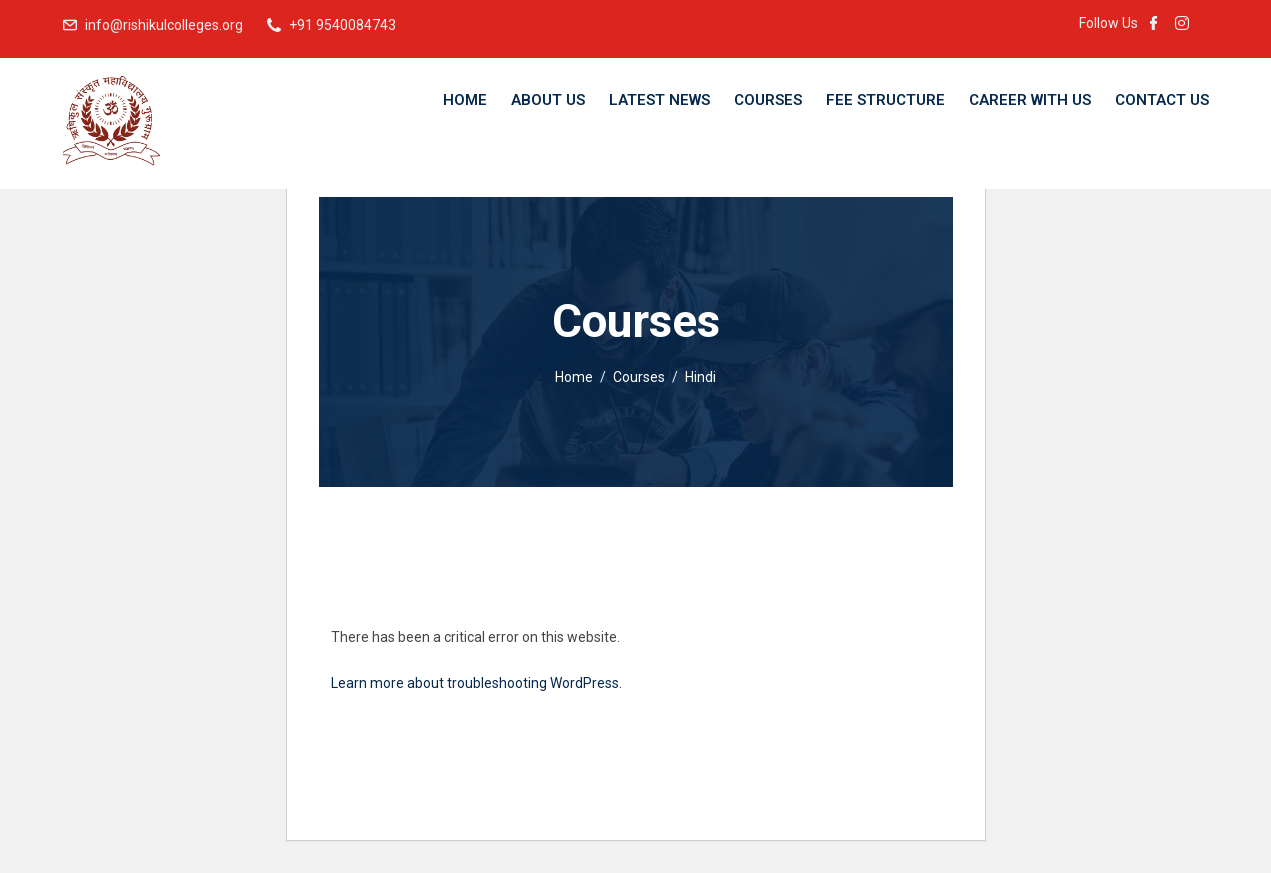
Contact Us (1162, 100)
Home (465, 100)
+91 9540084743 (342, 25)
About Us (548, 100)
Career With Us (1030, 100)
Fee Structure (885, 100)
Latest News (659, 100)
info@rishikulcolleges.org (164, 25)
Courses (768, 100)
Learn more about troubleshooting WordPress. (476, 683)
